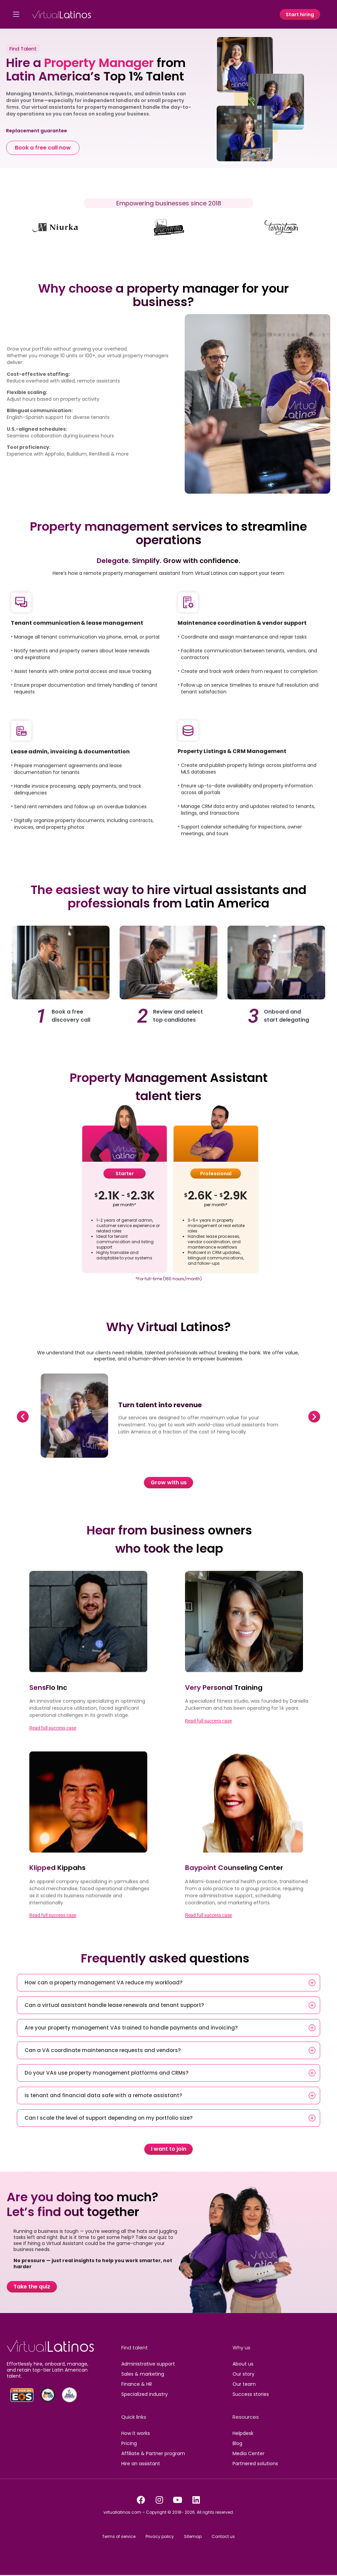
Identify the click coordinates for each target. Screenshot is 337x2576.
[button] (23, 1417)
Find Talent (23, 48)
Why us (241, 2348)
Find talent (134, 2348)
